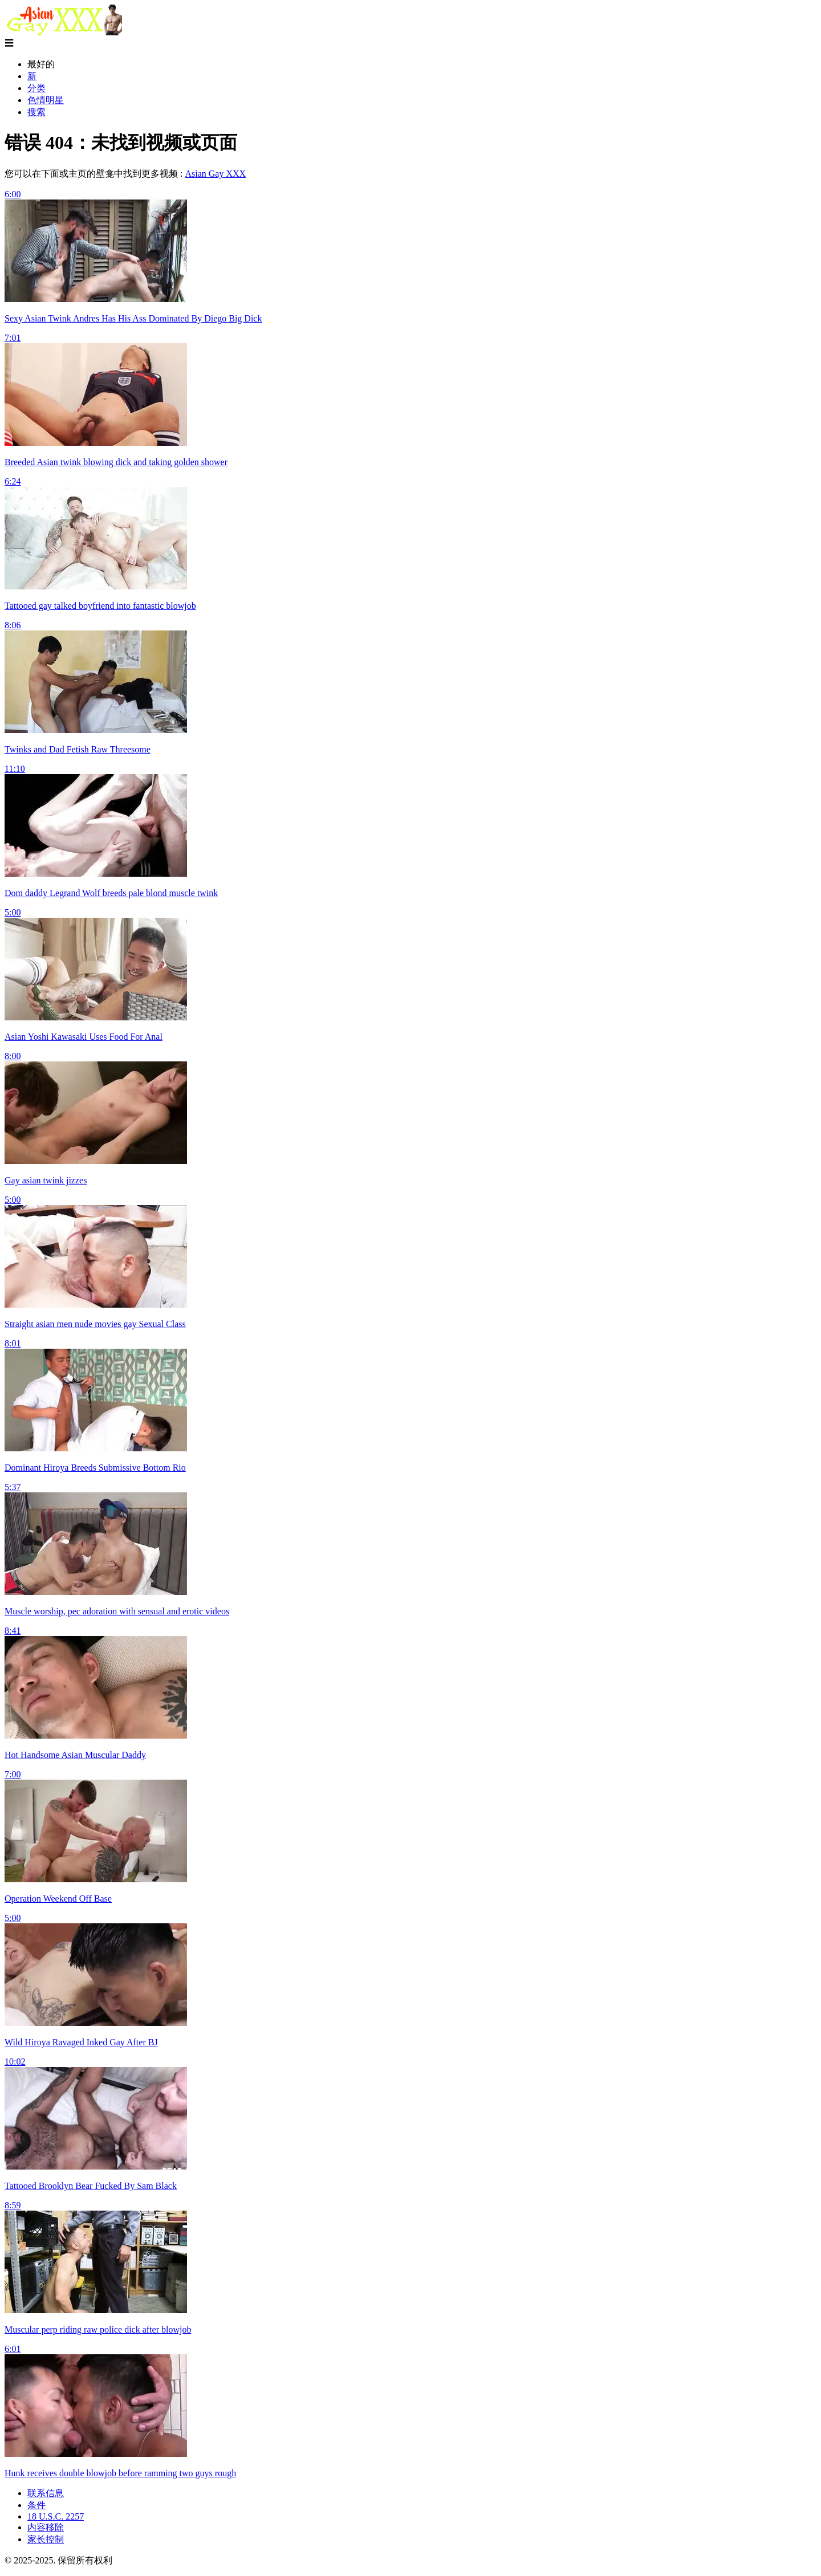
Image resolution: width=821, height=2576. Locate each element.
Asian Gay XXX (215, 173)
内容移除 (45, 2527)
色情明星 (45, 100)
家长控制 (45, 2539)
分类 (36, 88)
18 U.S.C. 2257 (55, 2516)
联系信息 (45, 2493)
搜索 (36, 112)
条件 (36, 2505)
